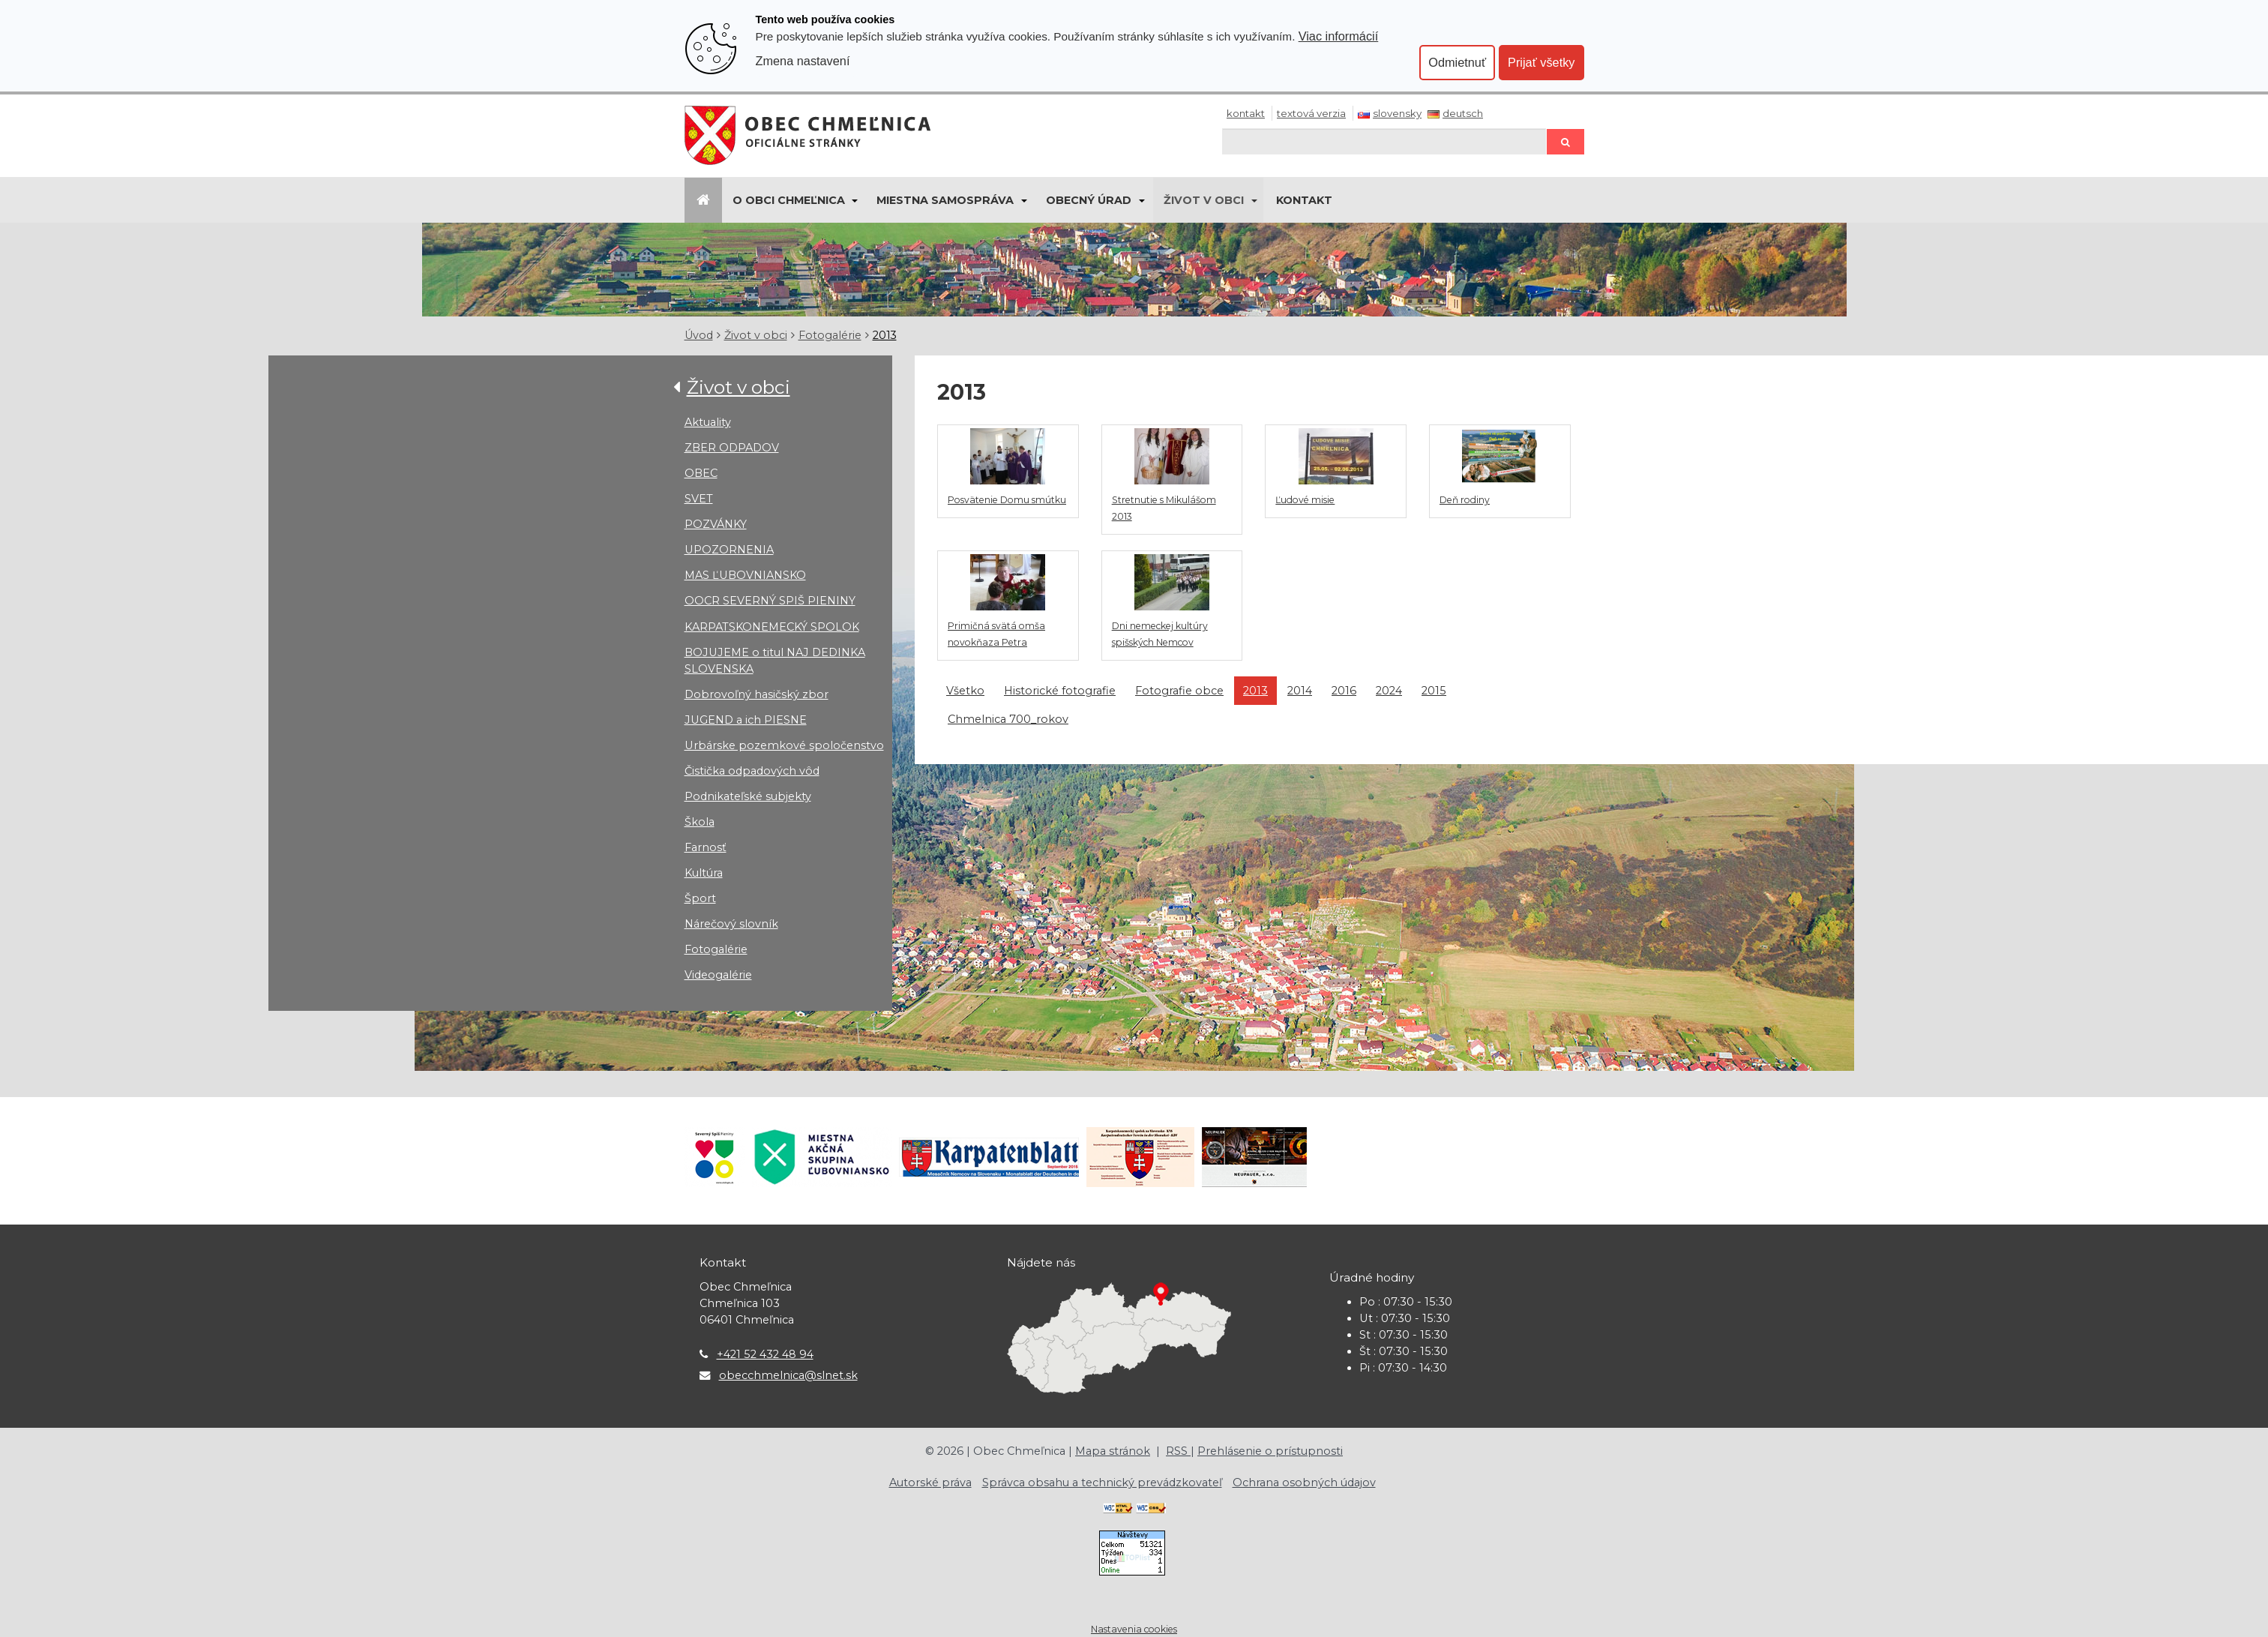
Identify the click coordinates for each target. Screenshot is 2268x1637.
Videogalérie (718, 975)
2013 (885, 335)
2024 (1389, 690)
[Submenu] (854, 200)
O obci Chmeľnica (789, 200)
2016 (1344, 690)
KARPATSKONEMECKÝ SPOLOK (772, 627)
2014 (1299, 690)
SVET (699, 498)
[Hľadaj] (1384, 141)
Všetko (965, 690)
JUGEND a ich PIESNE (746, 720)
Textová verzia (1311, 113)
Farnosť (706, 847)
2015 (1434, 690)
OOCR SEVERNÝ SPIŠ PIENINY (770, 600)
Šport (700, 898)
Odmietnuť (1457, 62)
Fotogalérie (829, 335)
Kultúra (704, 873)
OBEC (701, 473)
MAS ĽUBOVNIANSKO (745, 575)
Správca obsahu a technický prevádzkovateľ (1102, 1482)
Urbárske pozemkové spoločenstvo (784, 745)
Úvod (699, 335)
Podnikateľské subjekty (748, 796)
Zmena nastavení (803, 60)
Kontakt (1246, 113)
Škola (700, 822)
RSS (1178, 1451)
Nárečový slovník (731, 924)
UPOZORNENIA (729, 549)
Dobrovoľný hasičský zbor (756, 694)
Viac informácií (1339, 36)
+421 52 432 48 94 (765, 1354)
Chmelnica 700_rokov (1008, 719)
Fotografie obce (1179, 690)
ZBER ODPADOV (732, 447)
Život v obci (1204, 200)
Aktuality (708, 422)
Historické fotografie (1060, 690)
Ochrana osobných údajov (1304, 1482)
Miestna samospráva (945, 200)
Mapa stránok (1112, 1451)
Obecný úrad (1088, 200)
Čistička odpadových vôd (752, 771)
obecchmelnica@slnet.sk (788, 1375)
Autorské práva (930, 1482)
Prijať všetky (1541, 62)
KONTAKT (1304, 200)
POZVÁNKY (716, 524)
